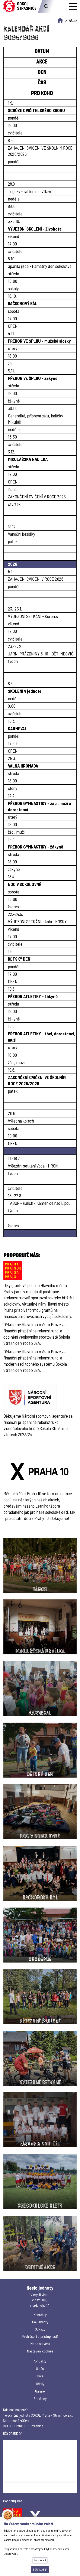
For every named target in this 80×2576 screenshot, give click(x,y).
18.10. (12, 296)
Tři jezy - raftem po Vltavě (30, 191)
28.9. (12, 183)
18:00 (12, 355)
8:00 (11, 206)
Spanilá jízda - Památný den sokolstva (39, 266)
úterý (12, 348)
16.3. (11, 721)
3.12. (11, 451)
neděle (14, 198)
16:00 (12, 281)
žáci (11, 363)
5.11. (11, 370)
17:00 (12, 243)
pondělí (14, 736)
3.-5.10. (14, 221)
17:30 (12, 743)
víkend (13, 236)
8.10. (11, 258)
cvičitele (15, 213)
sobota (13, 311)
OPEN (12, 326)
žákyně (14, 400)
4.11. (11, 333)
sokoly (13, 288)
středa (13, 273)
